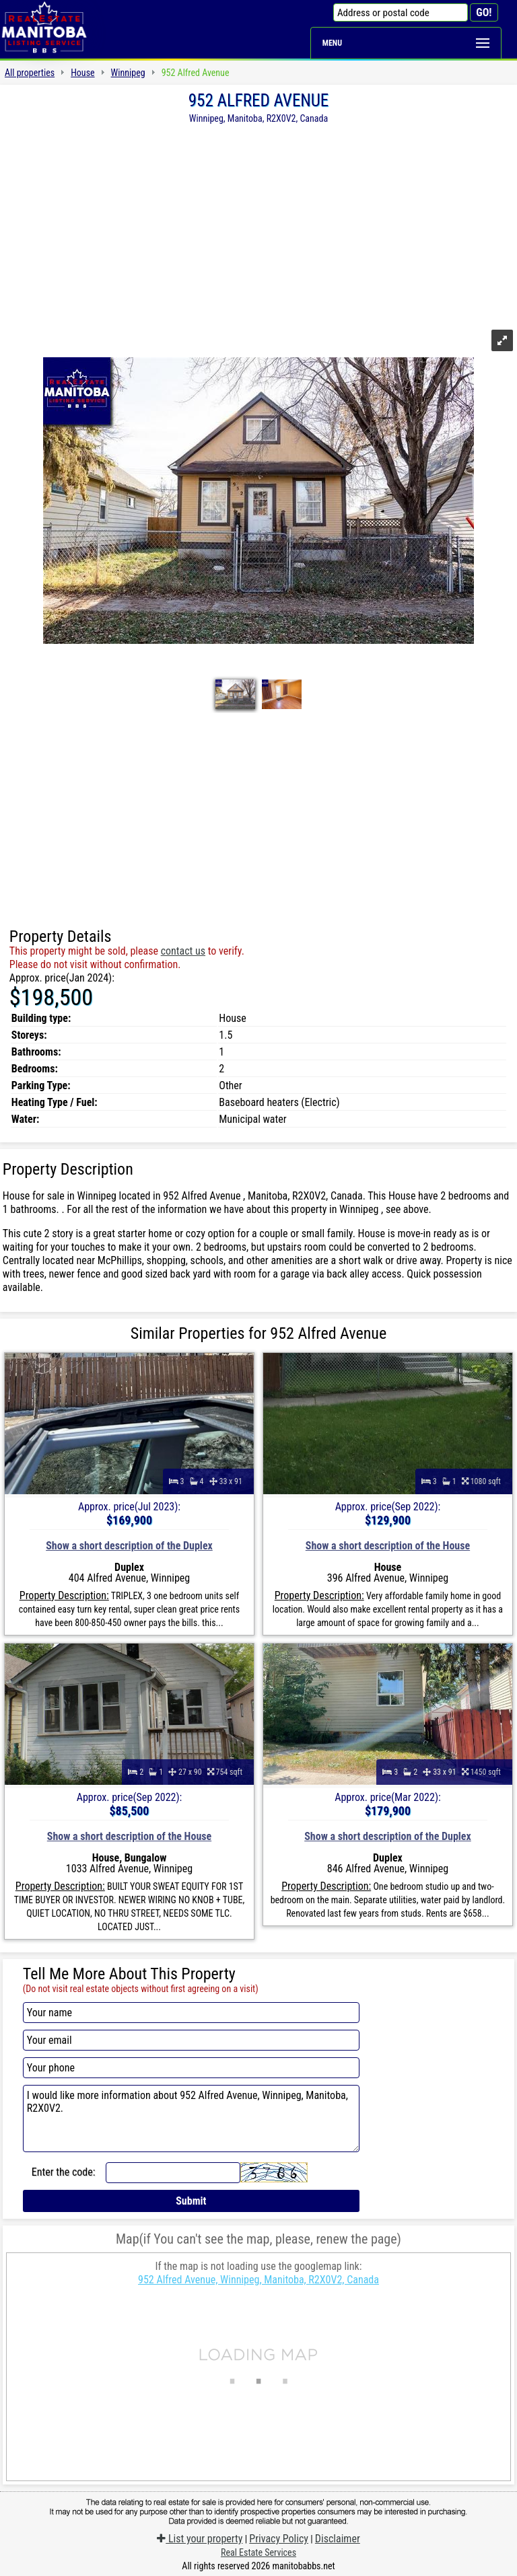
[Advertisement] (258, 225)
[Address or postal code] (400, 12)
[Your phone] (191, 2067)
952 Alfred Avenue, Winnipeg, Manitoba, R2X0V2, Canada (258, 2279)
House (82, 72)
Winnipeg (128, 72)
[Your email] (191, 2040)
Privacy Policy (278, 2538)
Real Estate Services (258, 2552)
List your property (199, 2538)
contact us (183, 951)
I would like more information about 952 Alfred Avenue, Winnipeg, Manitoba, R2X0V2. (191, 2118)
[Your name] (191, 2012)
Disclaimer (337, 2538)
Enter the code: (64, 2172)
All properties (30, 72)
